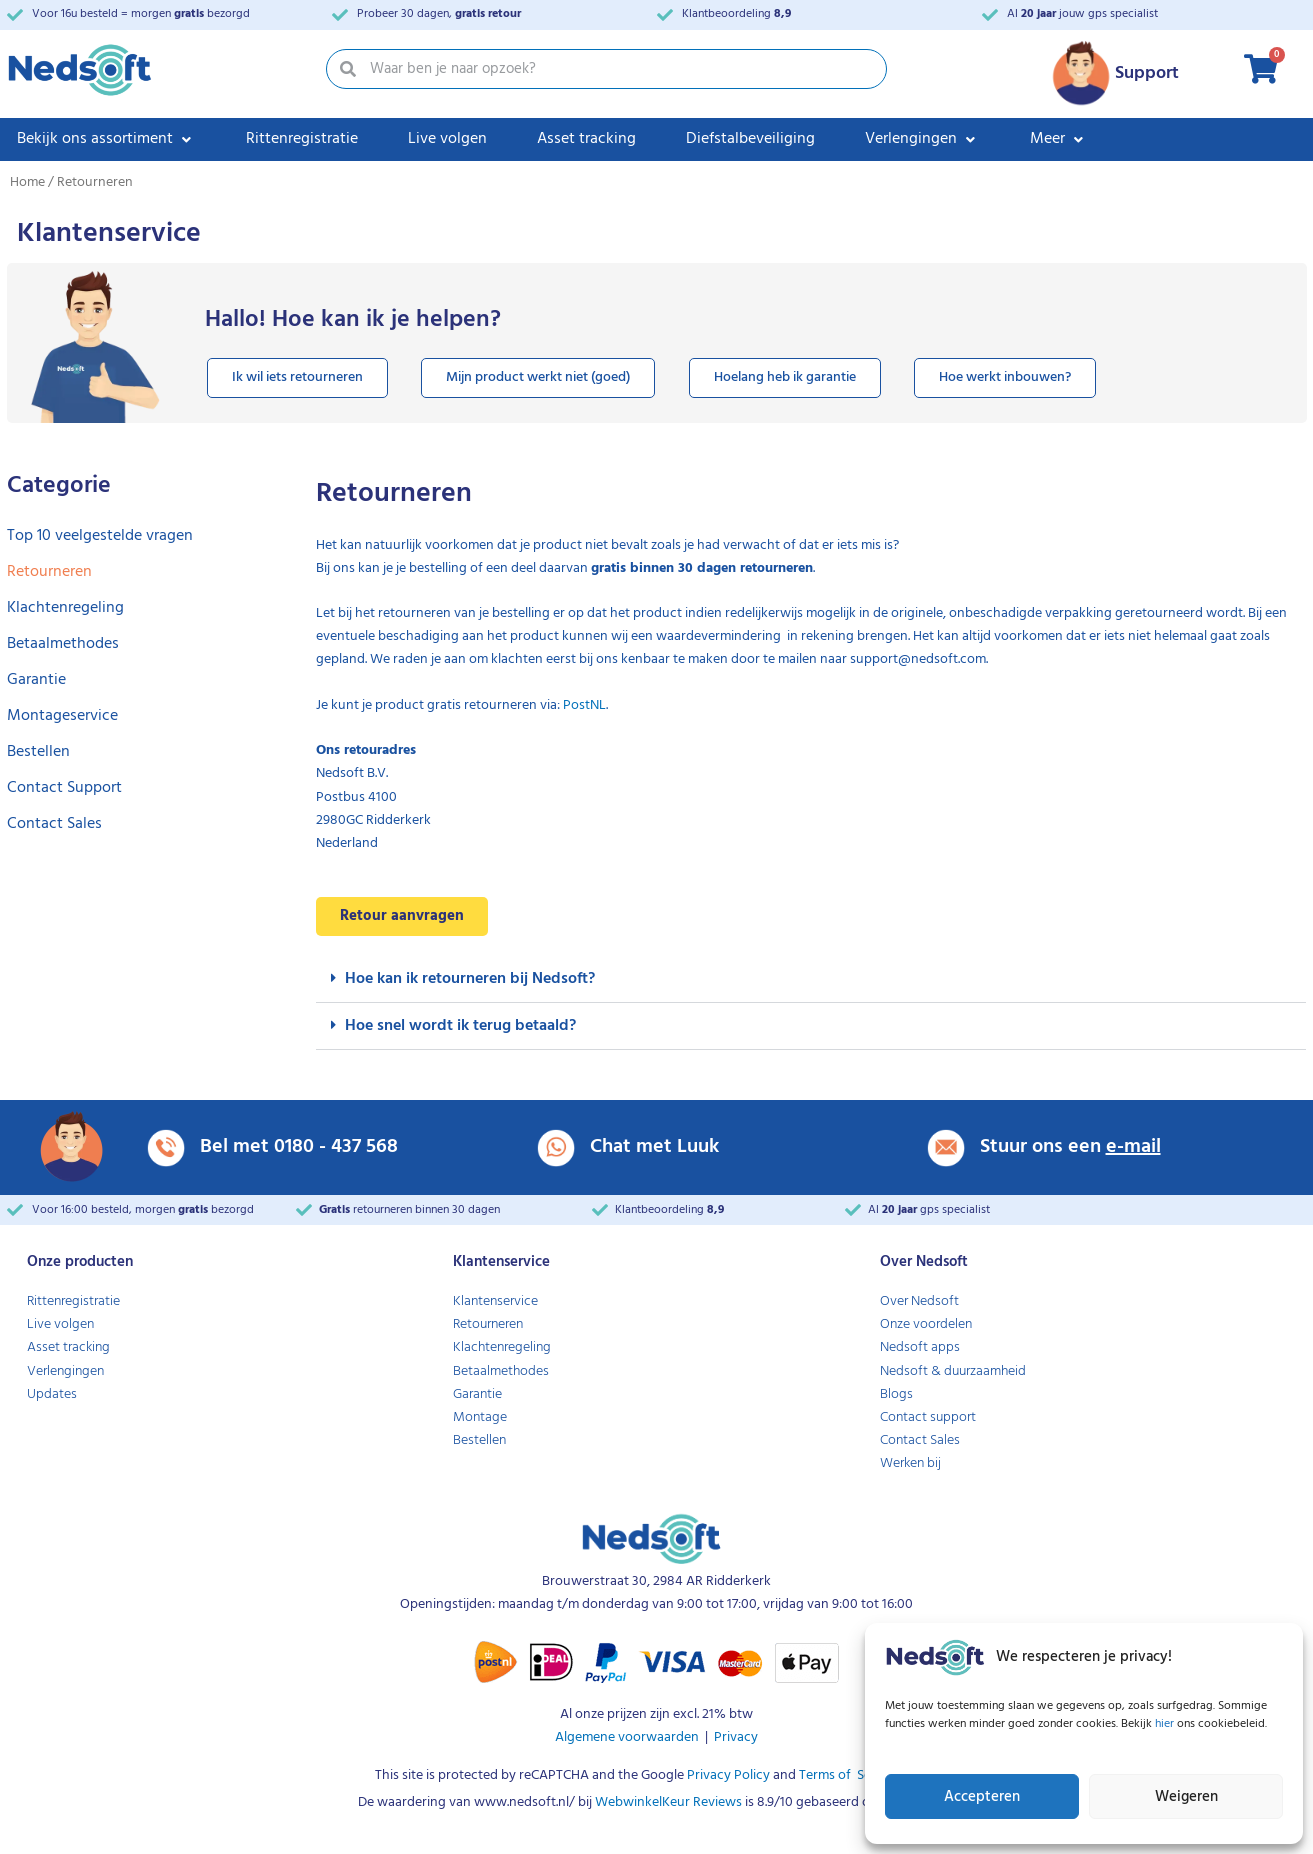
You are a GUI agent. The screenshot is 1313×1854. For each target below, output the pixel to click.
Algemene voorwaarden (627, 1737)
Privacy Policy (727, 1775)
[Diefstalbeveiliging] (750, 139)
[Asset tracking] (586, 139)
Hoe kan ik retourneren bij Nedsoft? (470, 979)
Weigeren (1186, 1797)
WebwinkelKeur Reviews (668, 1802)
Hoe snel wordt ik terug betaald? (460, 1026)
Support (1147, 73)
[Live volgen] (447, 139)
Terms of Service (848, 1775)
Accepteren (982, 1797)
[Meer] (1059, 139)
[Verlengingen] (922, 139)
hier (1166, 1724)
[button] (811, 979)
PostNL (584, 705)
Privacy (736, 1737)
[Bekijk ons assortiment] (106, 139)
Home (27, 182)
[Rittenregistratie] (302, 139)
